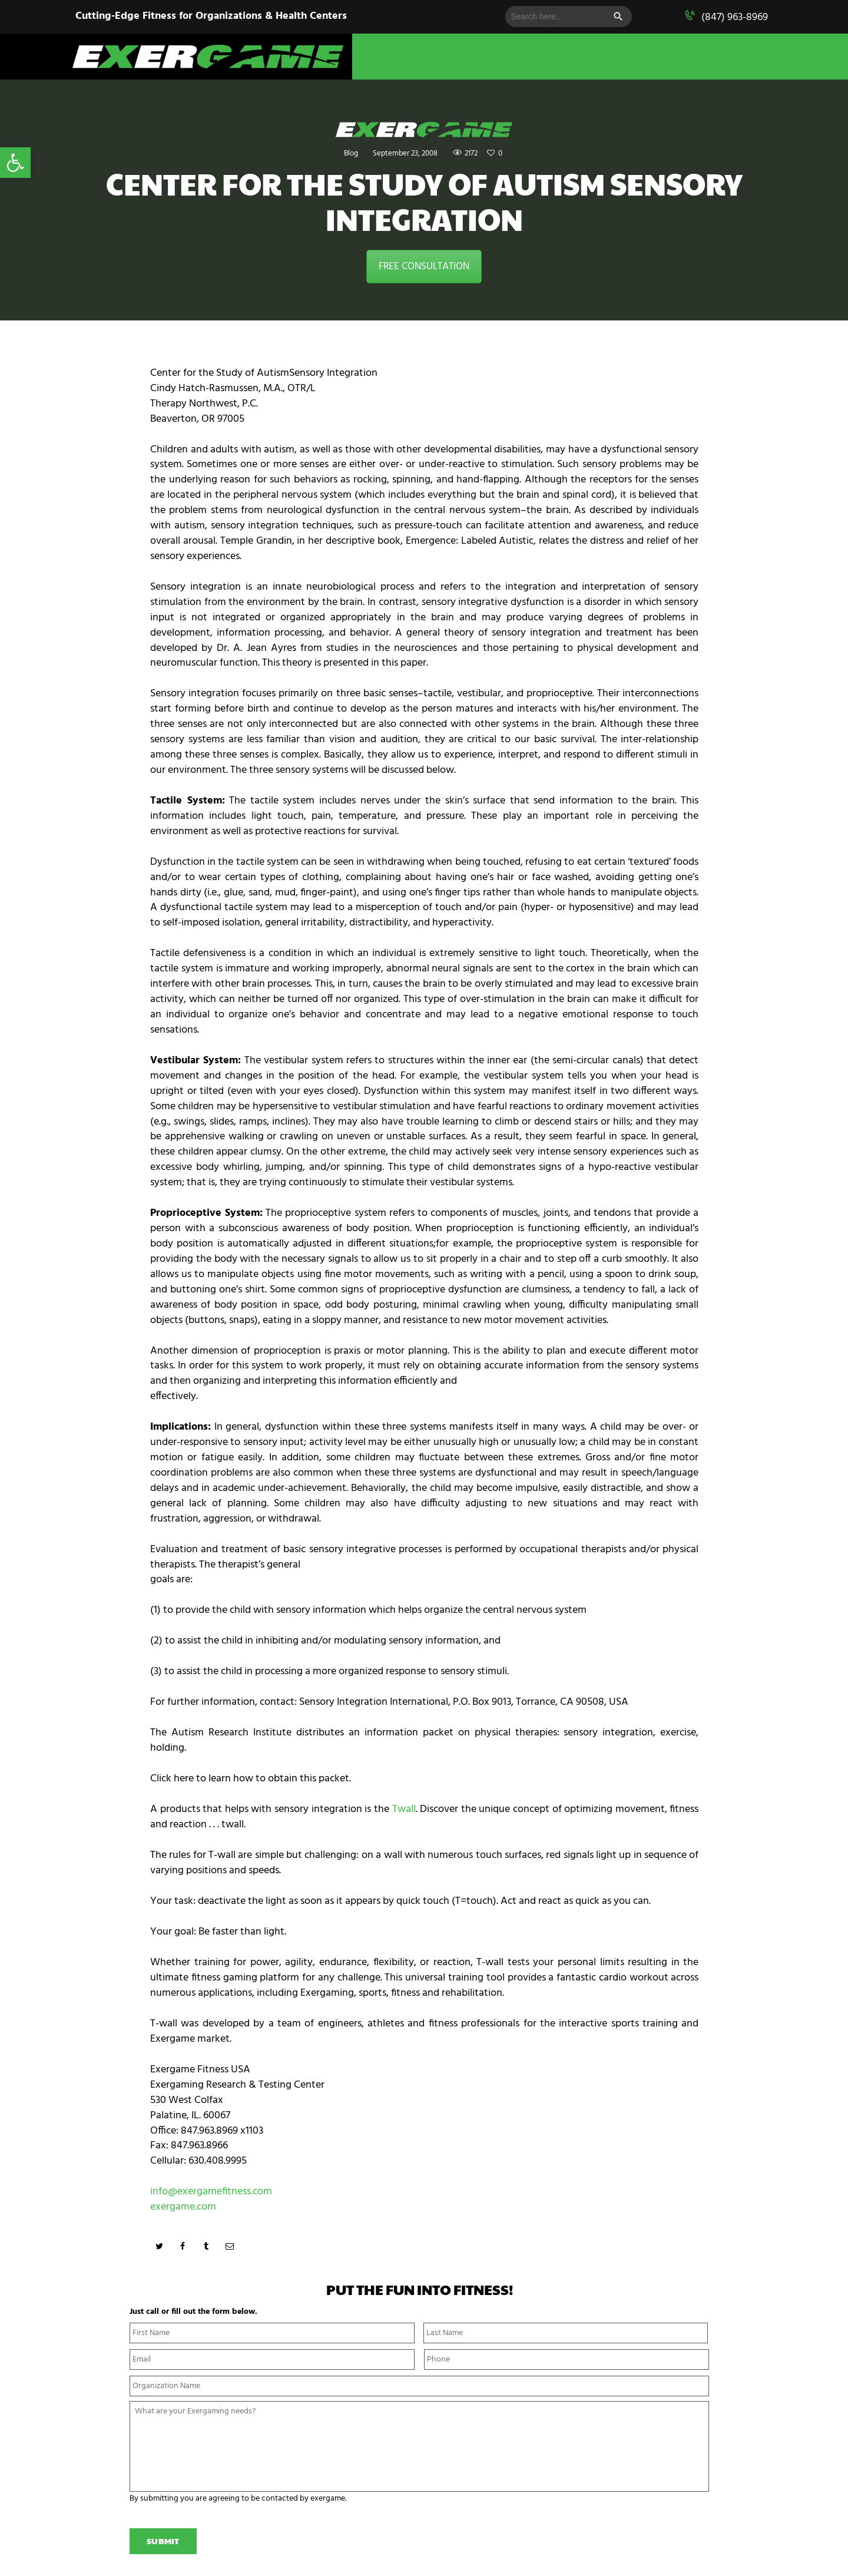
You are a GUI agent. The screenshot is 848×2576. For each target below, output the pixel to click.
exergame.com (183, 2206)
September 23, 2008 (404, 153)
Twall (404, 1809)
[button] (15, 162)
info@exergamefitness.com (211, 2191)
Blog (346, 153)
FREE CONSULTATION (424, 267)
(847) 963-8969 (734, 17)
